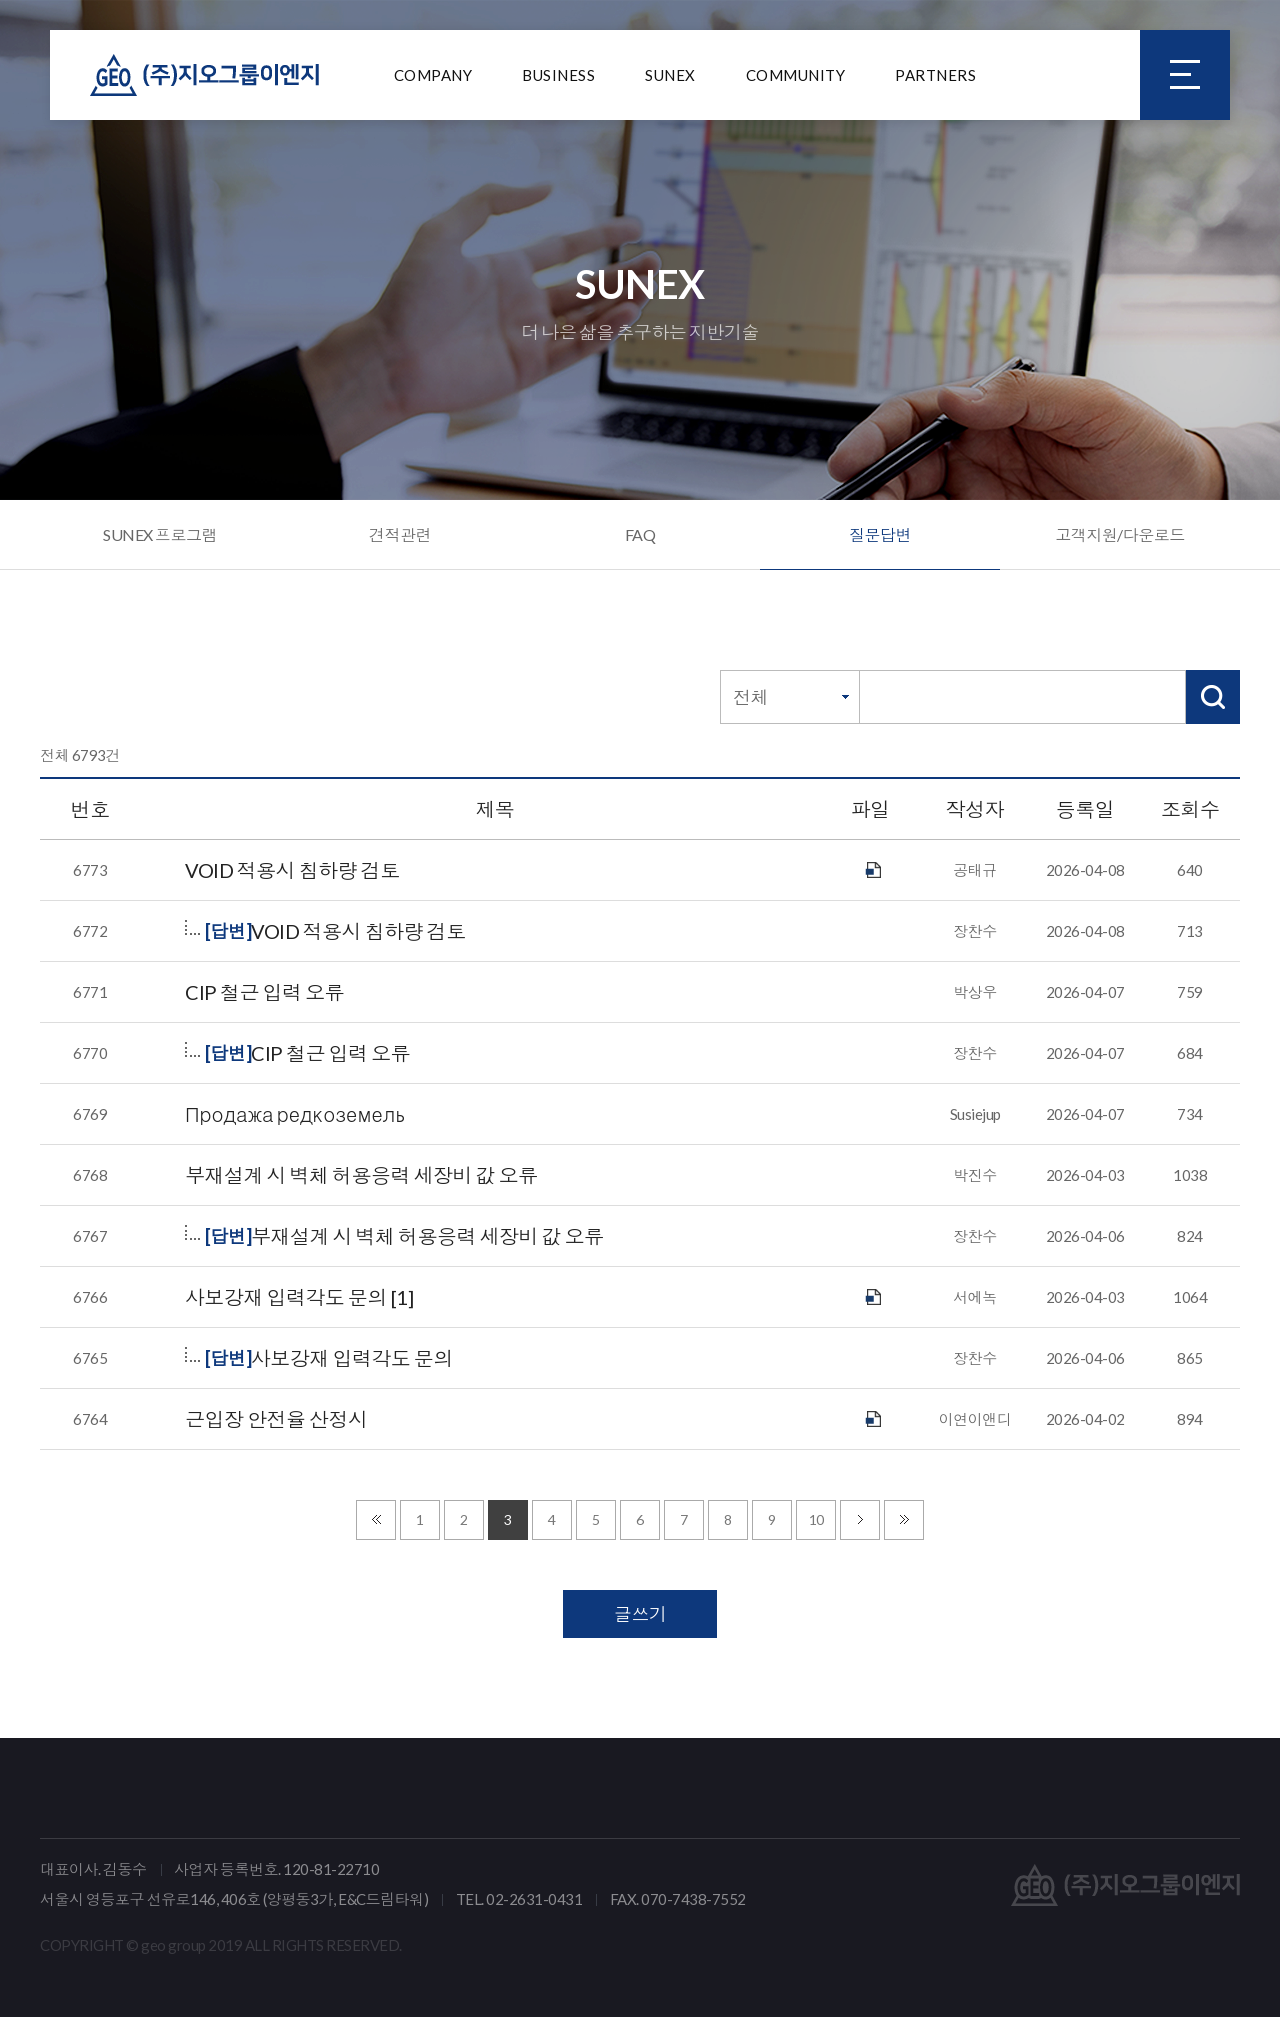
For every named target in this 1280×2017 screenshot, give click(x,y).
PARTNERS (935, 75)
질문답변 (880, 534)
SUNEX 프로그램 (160, 534)
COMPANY (433, 75)
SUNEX (670, 75)
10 (816, 1519)
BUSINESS (558, 75)
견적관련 (400, 534)
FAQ (640, 534)
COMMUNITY (796, 75)
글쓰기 (640, 1614)
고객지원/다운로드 (1120, 534)
